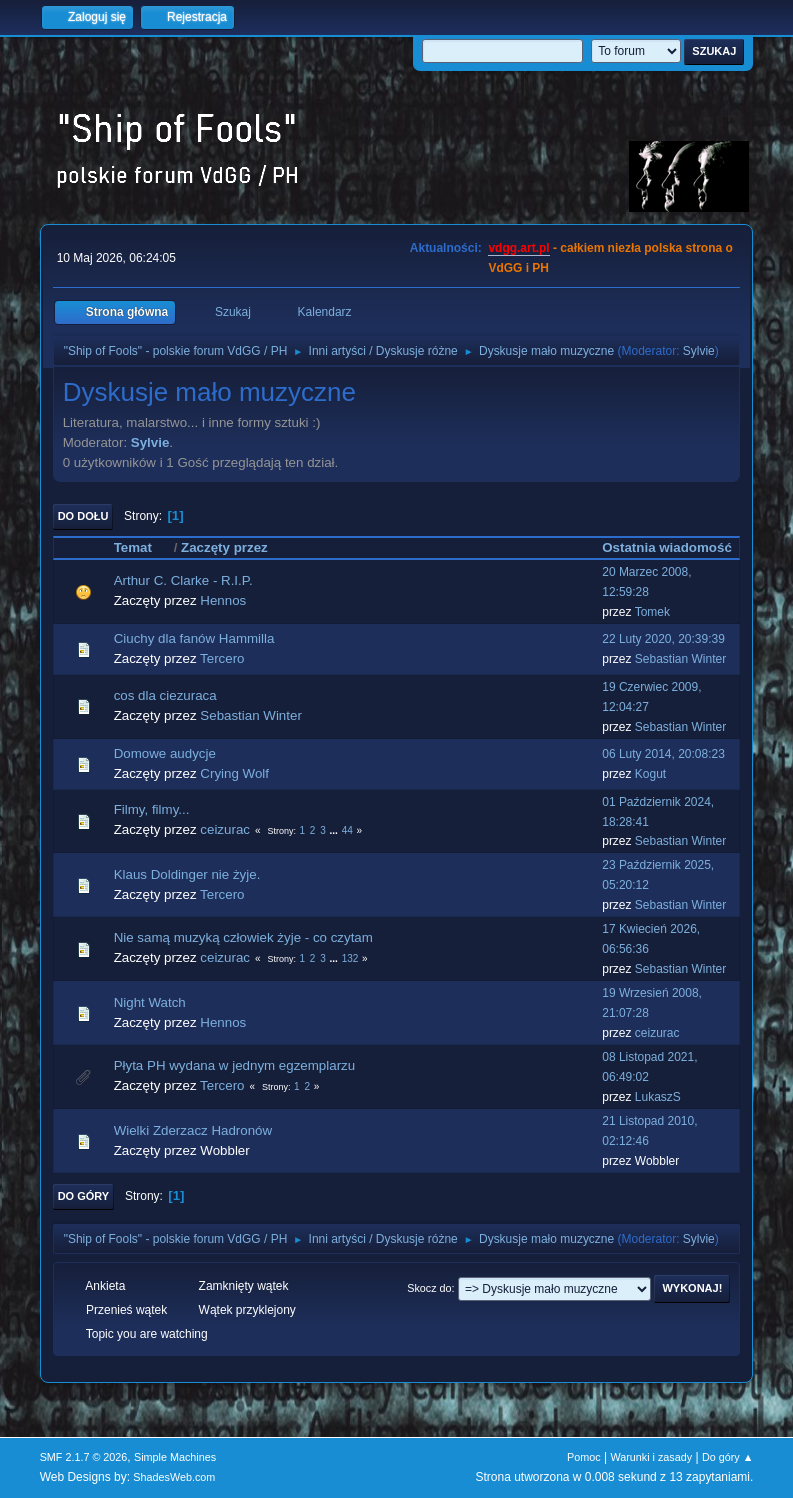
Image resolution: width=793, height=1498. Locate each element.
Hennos (223, 600)
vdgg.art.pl (518, 248)
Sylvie (699, 351)
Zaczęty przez (224, 547)
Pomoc (584, 1457)
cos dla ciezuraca (165, 695)
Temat (142, 547)
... (335, 830)
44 (347, 830)
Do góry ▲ (727, 1457)
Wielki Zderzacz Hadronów (193, 1130)
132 (350, 958)
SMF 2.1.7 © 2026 (84, 1457)
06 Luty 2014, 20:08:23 (663, 754)
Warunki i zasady (651, 1457)
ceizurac (225, 829)
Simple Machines (175, 1457)
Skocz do (429, 1288)
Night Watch (150, 1002)
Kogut (650, 774)
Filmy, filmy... (152, 809)
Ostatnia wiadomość (667, 547)
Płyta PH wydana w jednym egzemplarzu (235, 1065)
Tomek (652, 612)
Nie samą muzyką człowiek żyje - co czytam (243, 937)
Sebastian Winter (680, 659)
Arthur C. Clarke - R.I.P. (183, 580)
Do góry (84, 1196)
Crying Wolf (234, 773)
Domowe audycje (165, 753)
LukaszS (658, 1097)
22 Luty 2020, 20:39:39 (663, 639)
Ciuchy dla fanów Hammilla (194, 638)
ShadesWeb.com (174, 1477)
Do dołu (83, 516)
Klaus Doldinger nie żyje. (187, 874)
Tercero (222, 658)
